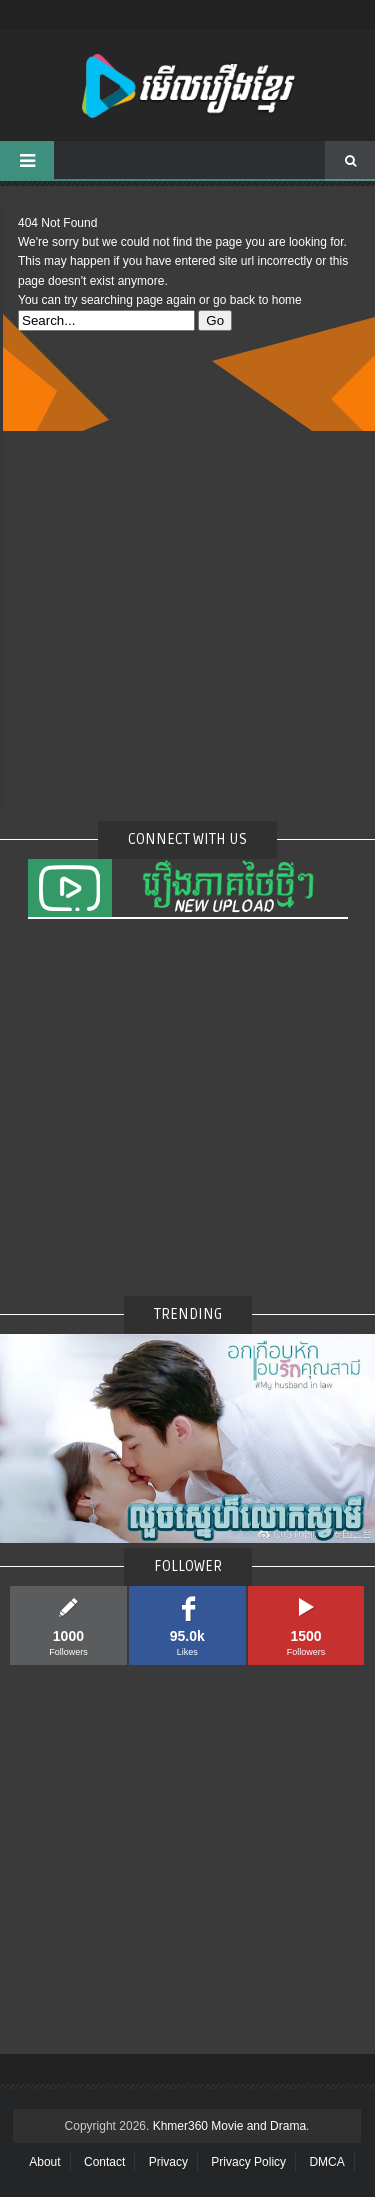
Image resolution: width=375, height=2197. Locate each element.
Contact (104, 2162)
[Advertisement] (187, 618)
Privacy (168, 2162)
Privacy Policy (248, 2162)
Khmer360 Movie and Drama (229, 2126)
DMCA (326, 2162)
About (44, 2162)
